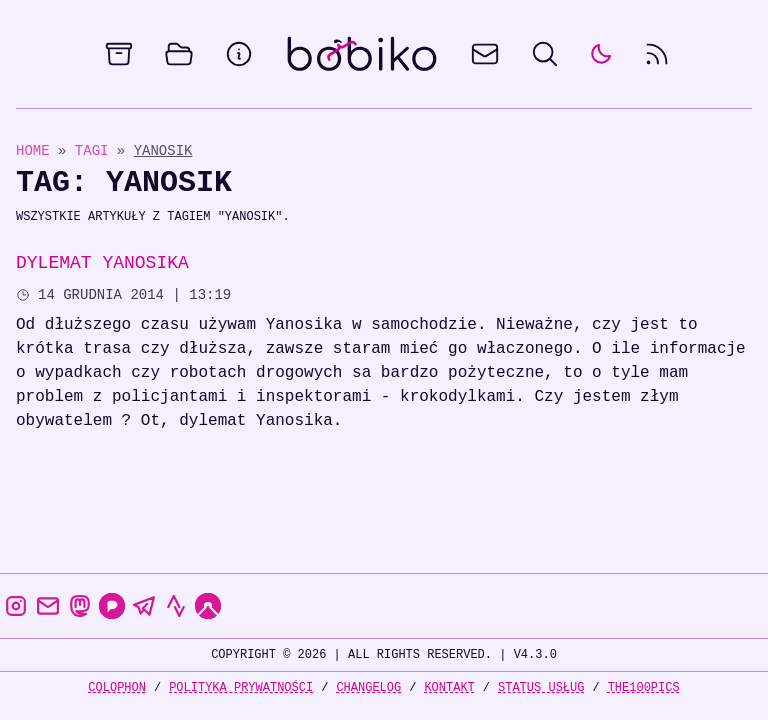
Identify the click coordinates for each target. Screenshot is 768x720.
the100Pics (644, 687)
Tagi (96, 150)
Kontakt (449, 687)
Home (33, 150)
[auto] (601, 54)
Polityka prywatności (241, 687)
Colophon (117, 687)
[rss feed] (657, 54)
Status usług (541, 687)
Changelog (368, 687)
